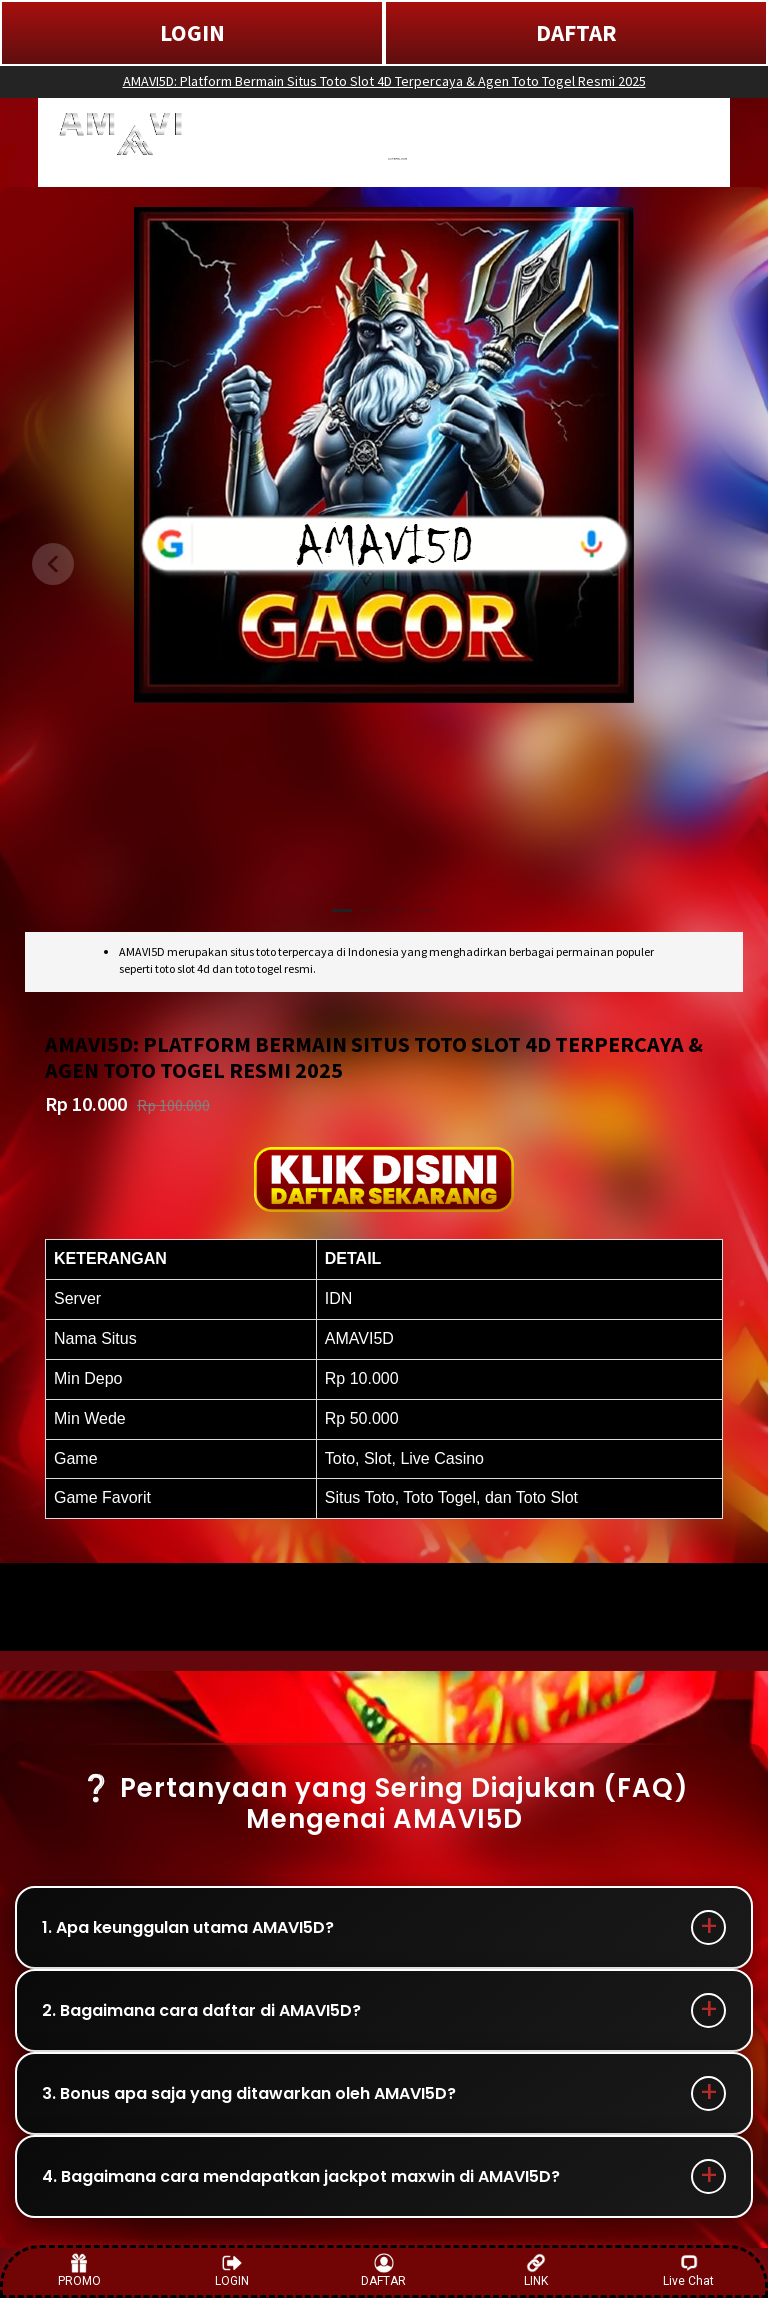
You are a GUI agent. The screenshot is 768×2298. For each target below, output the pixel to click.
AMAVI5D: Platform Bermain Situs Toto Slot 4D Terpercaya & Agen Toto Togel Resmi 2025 (384, 81)
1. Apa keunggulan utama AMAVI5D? (188, 1927)
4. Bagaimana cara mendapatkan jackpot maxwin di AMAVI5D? (301, 2176)
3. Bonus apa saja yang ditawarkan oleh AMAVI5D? (249, 2093)
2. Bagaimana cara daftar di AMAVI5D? (201, 2010)
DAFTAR (576, 32)
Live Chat (688, 2270)
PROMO (79, 2270)
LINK (536, 2270)
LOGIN (192, 32)
